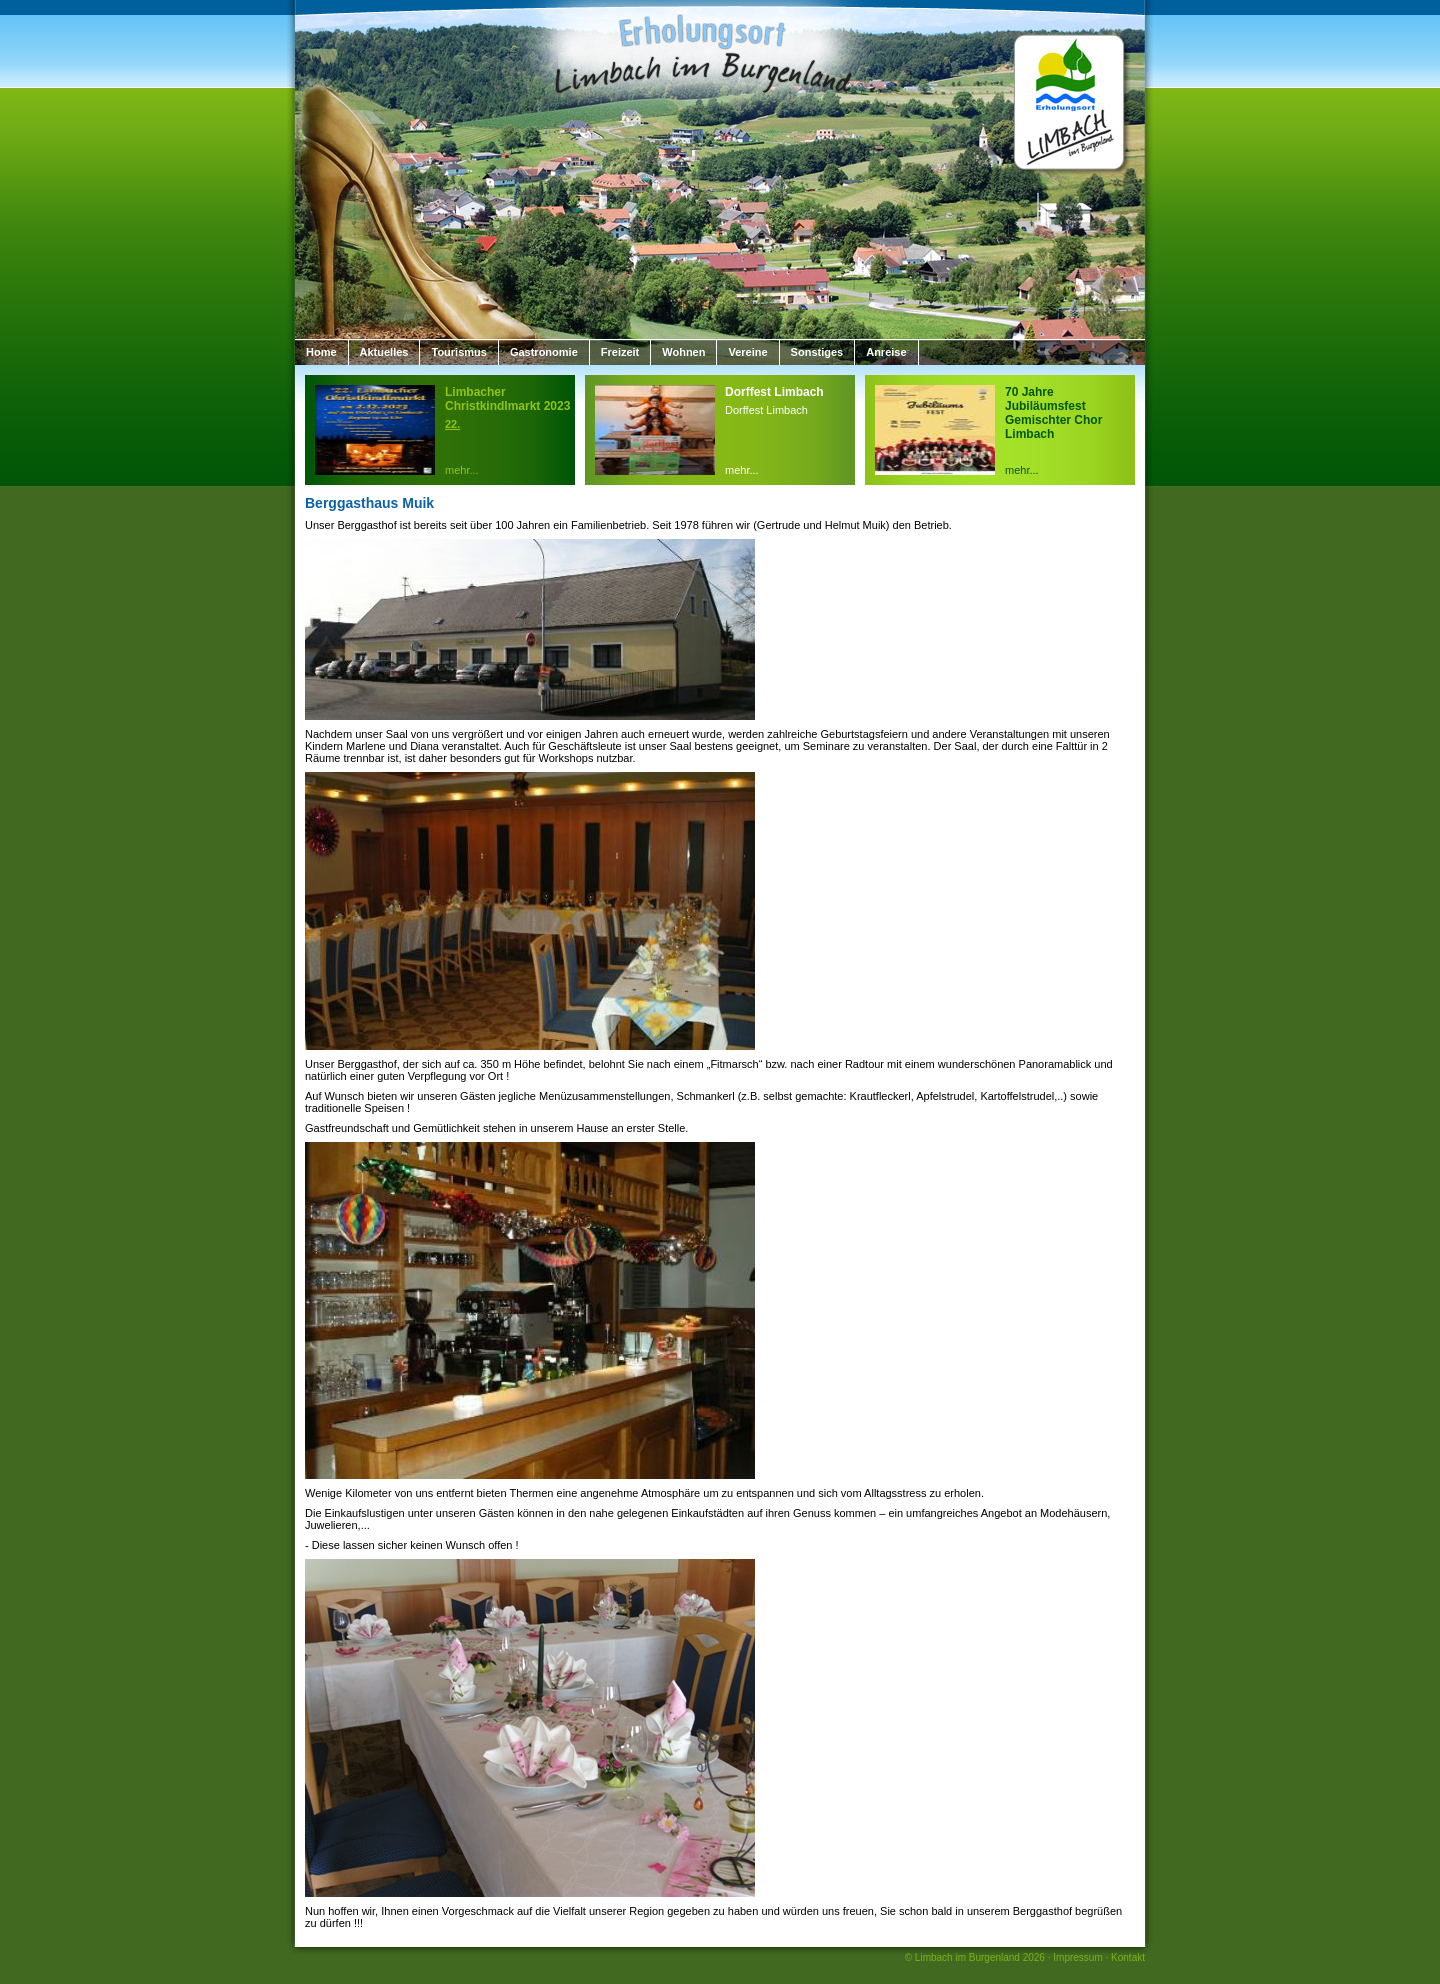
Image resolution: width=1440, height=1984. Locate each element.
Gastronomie (544, 352)
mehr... (462, 470)
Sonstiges (817, 352)
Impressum (1077, 1957)
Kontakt (1128, 1957)
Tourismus (458, 352)
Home (321, 352)
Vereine (747, 352)
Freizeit (620, 352)
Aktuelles (384, 352)
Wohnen (683, 352)
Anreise (886, 352)
